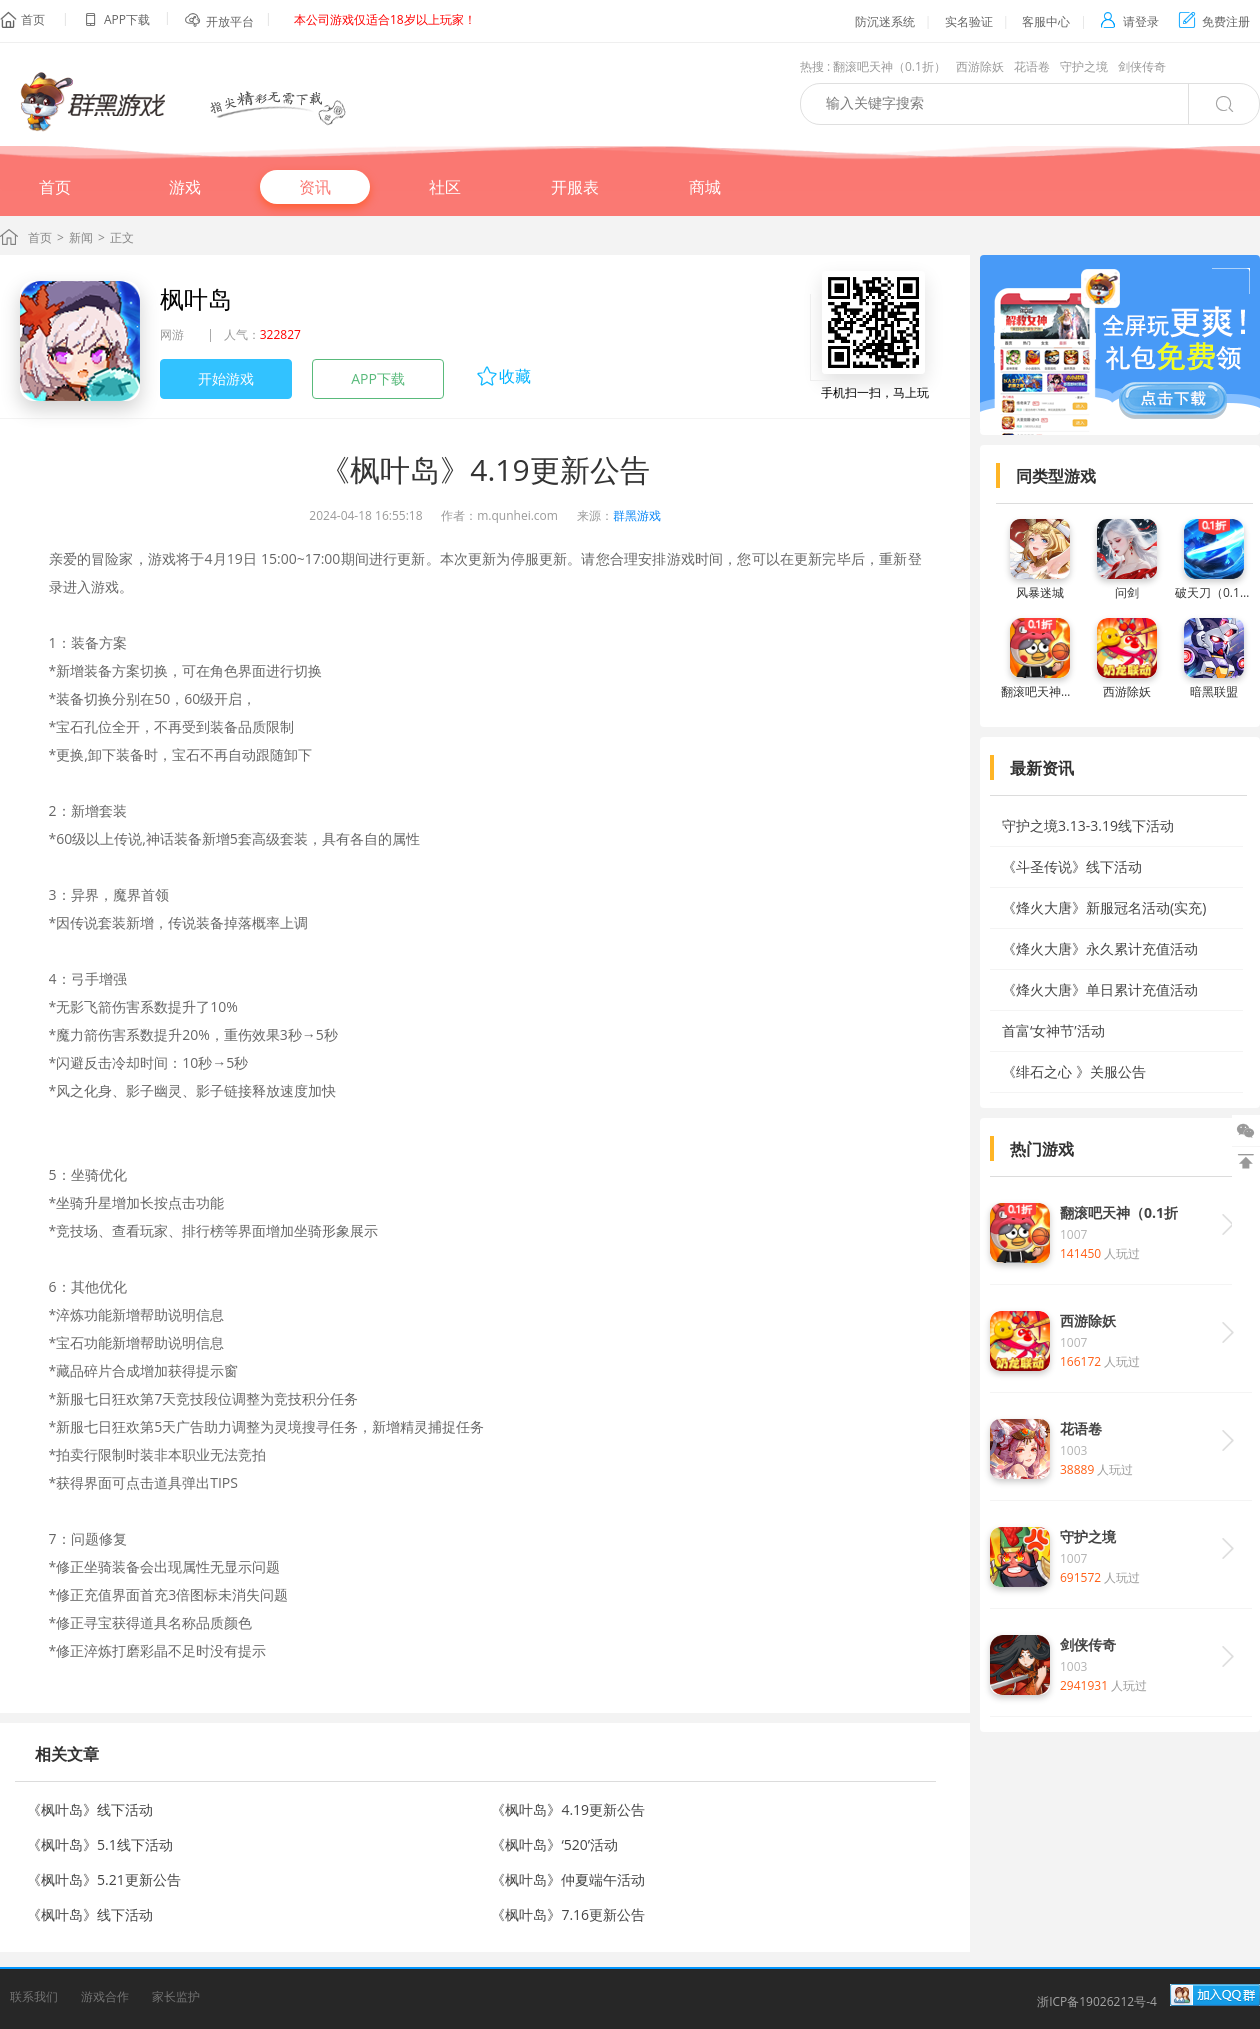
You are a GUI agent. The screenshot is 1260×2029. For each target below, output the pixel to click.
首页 (33, 19)
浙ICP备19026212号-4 (1097, 2001)
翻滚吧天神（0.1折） (889, 66)
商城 (705, 187)
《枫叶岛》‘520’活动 (554, 1844)
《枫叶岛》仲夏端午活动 (568, 1879)
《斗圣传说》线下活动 (1072, 866)
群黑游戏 (637, 515)
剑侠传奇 (1142, 66)
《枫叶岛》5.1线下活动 (100, 1844)
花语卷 (1032, 66)
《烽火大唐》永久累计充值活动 (1100, 948)
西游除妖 (980, 66)
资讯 (315, 187)
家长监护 (176, 1996)
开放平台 (230, 21)
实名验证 (969, 21)
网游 (172, 334)
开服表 (575, 187)
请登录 (1129, 21)
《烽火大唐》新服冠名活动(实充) (1104, 907)
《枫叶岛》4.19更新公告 (568, 1809)
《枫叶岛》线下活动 (90, 1809)
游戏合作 (105, 1996)
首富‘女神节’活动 (1053, 1030)
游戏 (185, 187)
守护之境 (1084, 66)
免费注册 (1214, 21)
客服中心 (1046, 21)
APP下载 (378, 378)
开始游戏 (226, 378)
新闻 (81, 237)
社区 (445, 187)
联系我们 (34, 1996)
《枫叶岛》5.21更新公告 (104, 1879)
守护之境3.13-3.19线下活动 (1088, 825)
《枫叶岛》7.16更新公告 (568, 1914)
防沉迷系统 (885, 21)
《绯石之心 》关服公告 (1074, 1071)
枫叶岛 (196, 298)
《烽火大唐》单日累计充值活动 (1100, 989)
